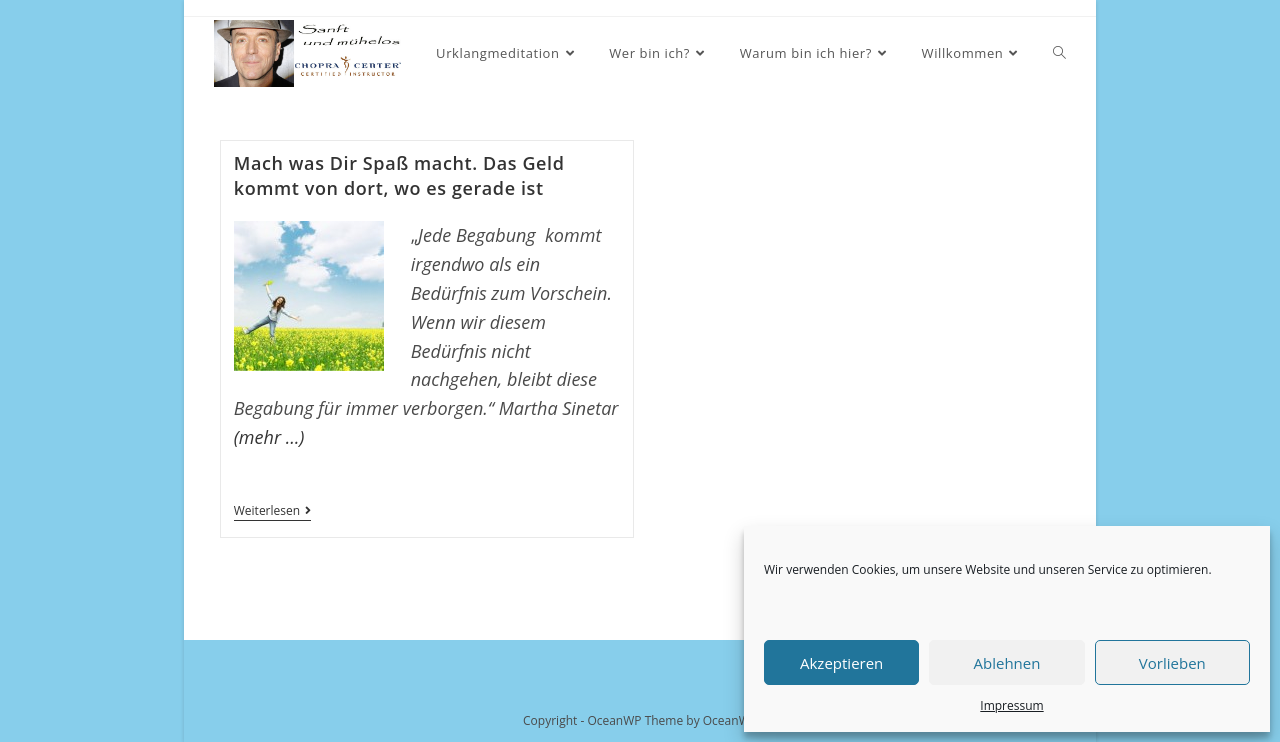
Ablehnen (1007, 663)
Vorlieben (1172, 663)
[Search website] (1059, 53)
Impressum (1011, 705)
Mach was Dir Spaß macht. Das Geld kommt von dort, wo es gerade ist (399, 175)
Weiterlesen (272, 512)
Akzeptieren (841, 663)
